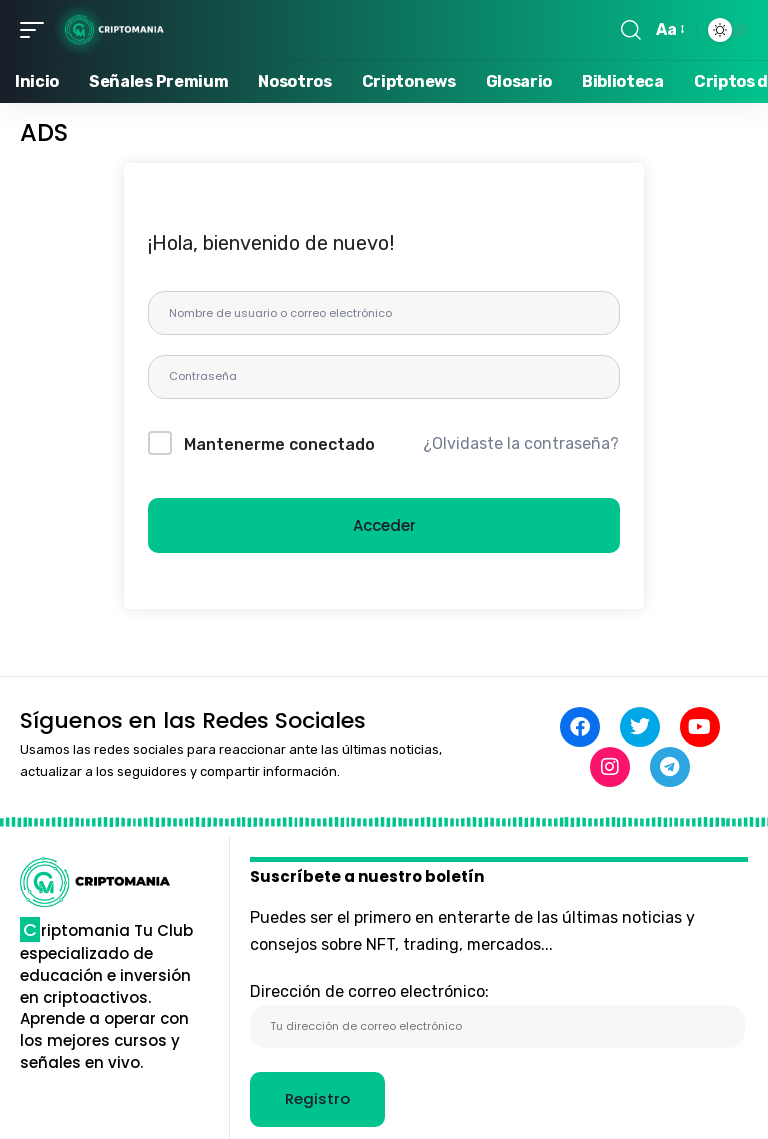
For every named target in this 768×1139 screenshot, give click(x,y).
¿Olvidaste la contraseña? (521, 445)
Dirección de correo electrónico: (497, 1015)
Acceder (384, 527)
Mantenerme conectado (279, 445)
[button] (37, 30)
